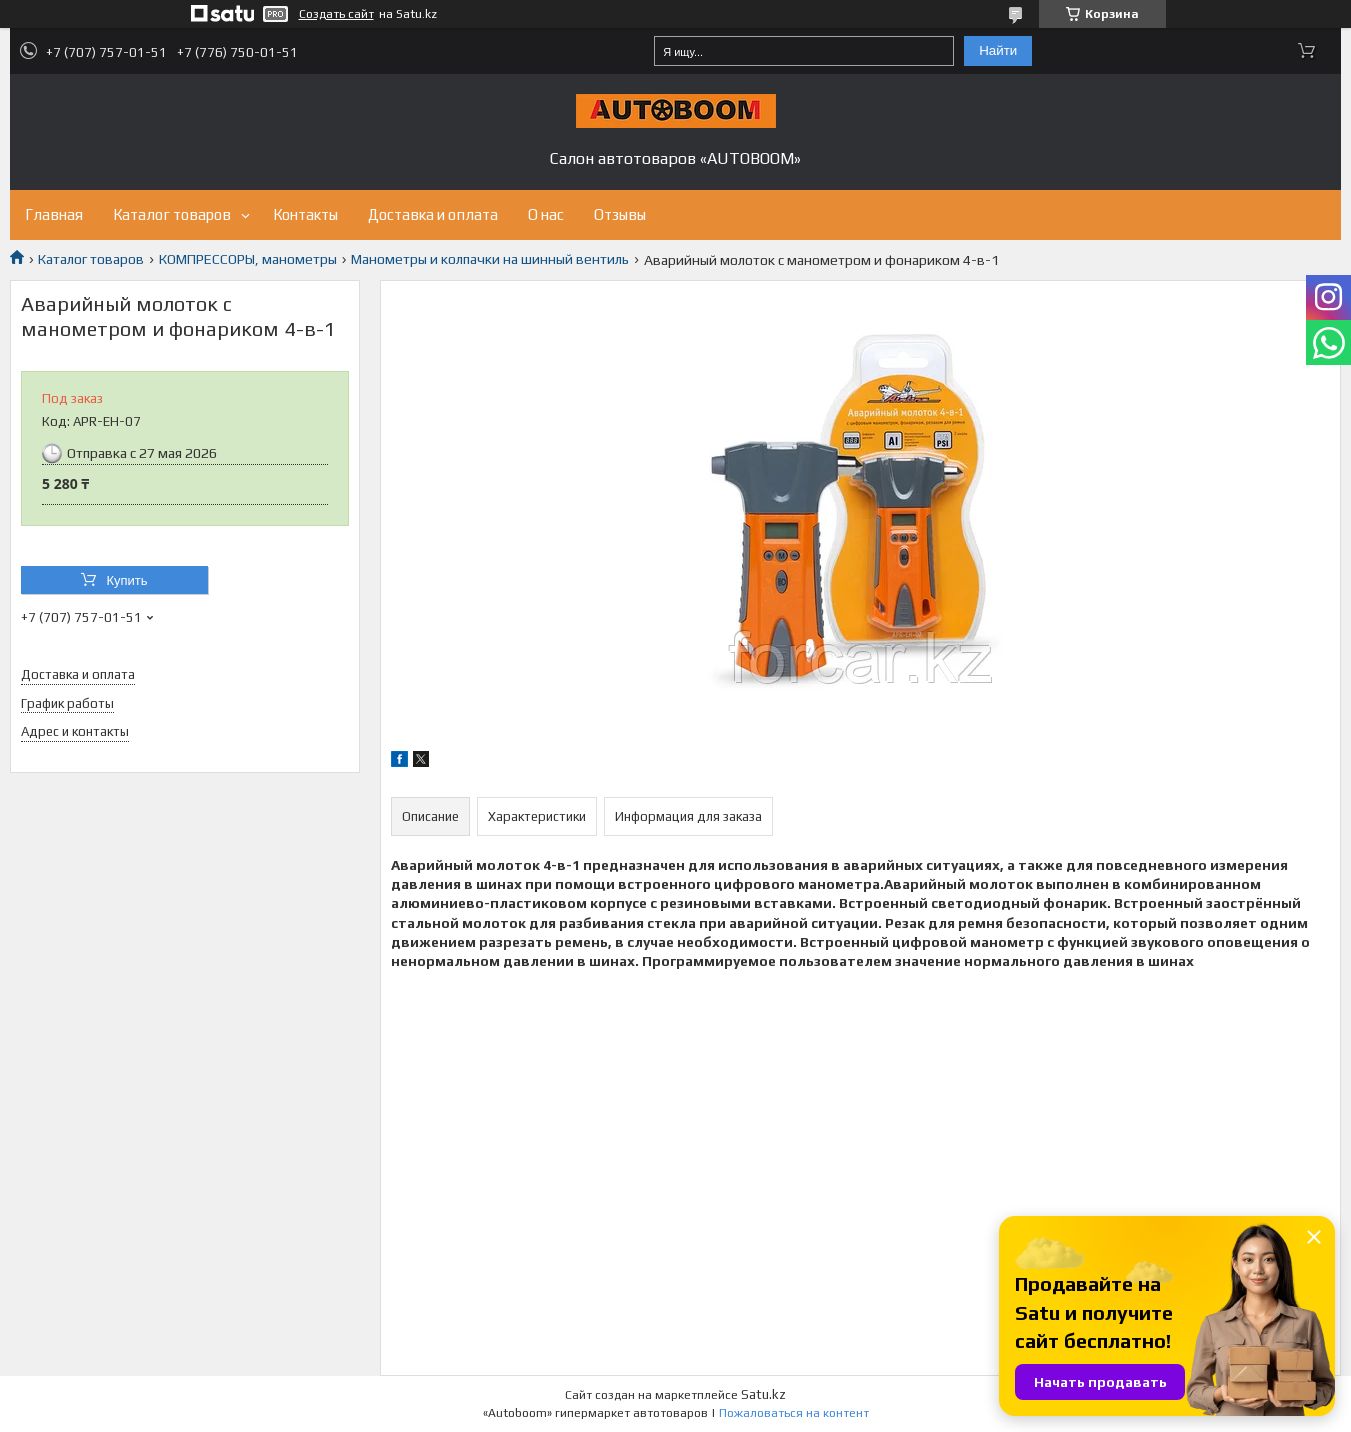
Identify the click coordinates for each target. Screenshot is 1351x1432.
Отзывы (620, 214)
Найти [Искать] (998, 50)
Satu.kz (763, 1394)
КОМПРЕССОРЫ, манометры (248, 259)
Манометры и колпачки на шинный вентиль (490, 259)
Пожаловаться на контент (794, 1413)
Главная (54, 214)
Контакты (305, 214)
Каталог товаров (172, 214)
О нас (546, 214)
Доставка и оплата (433, 214)
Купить (126, 580)
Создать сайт (336, 14)
